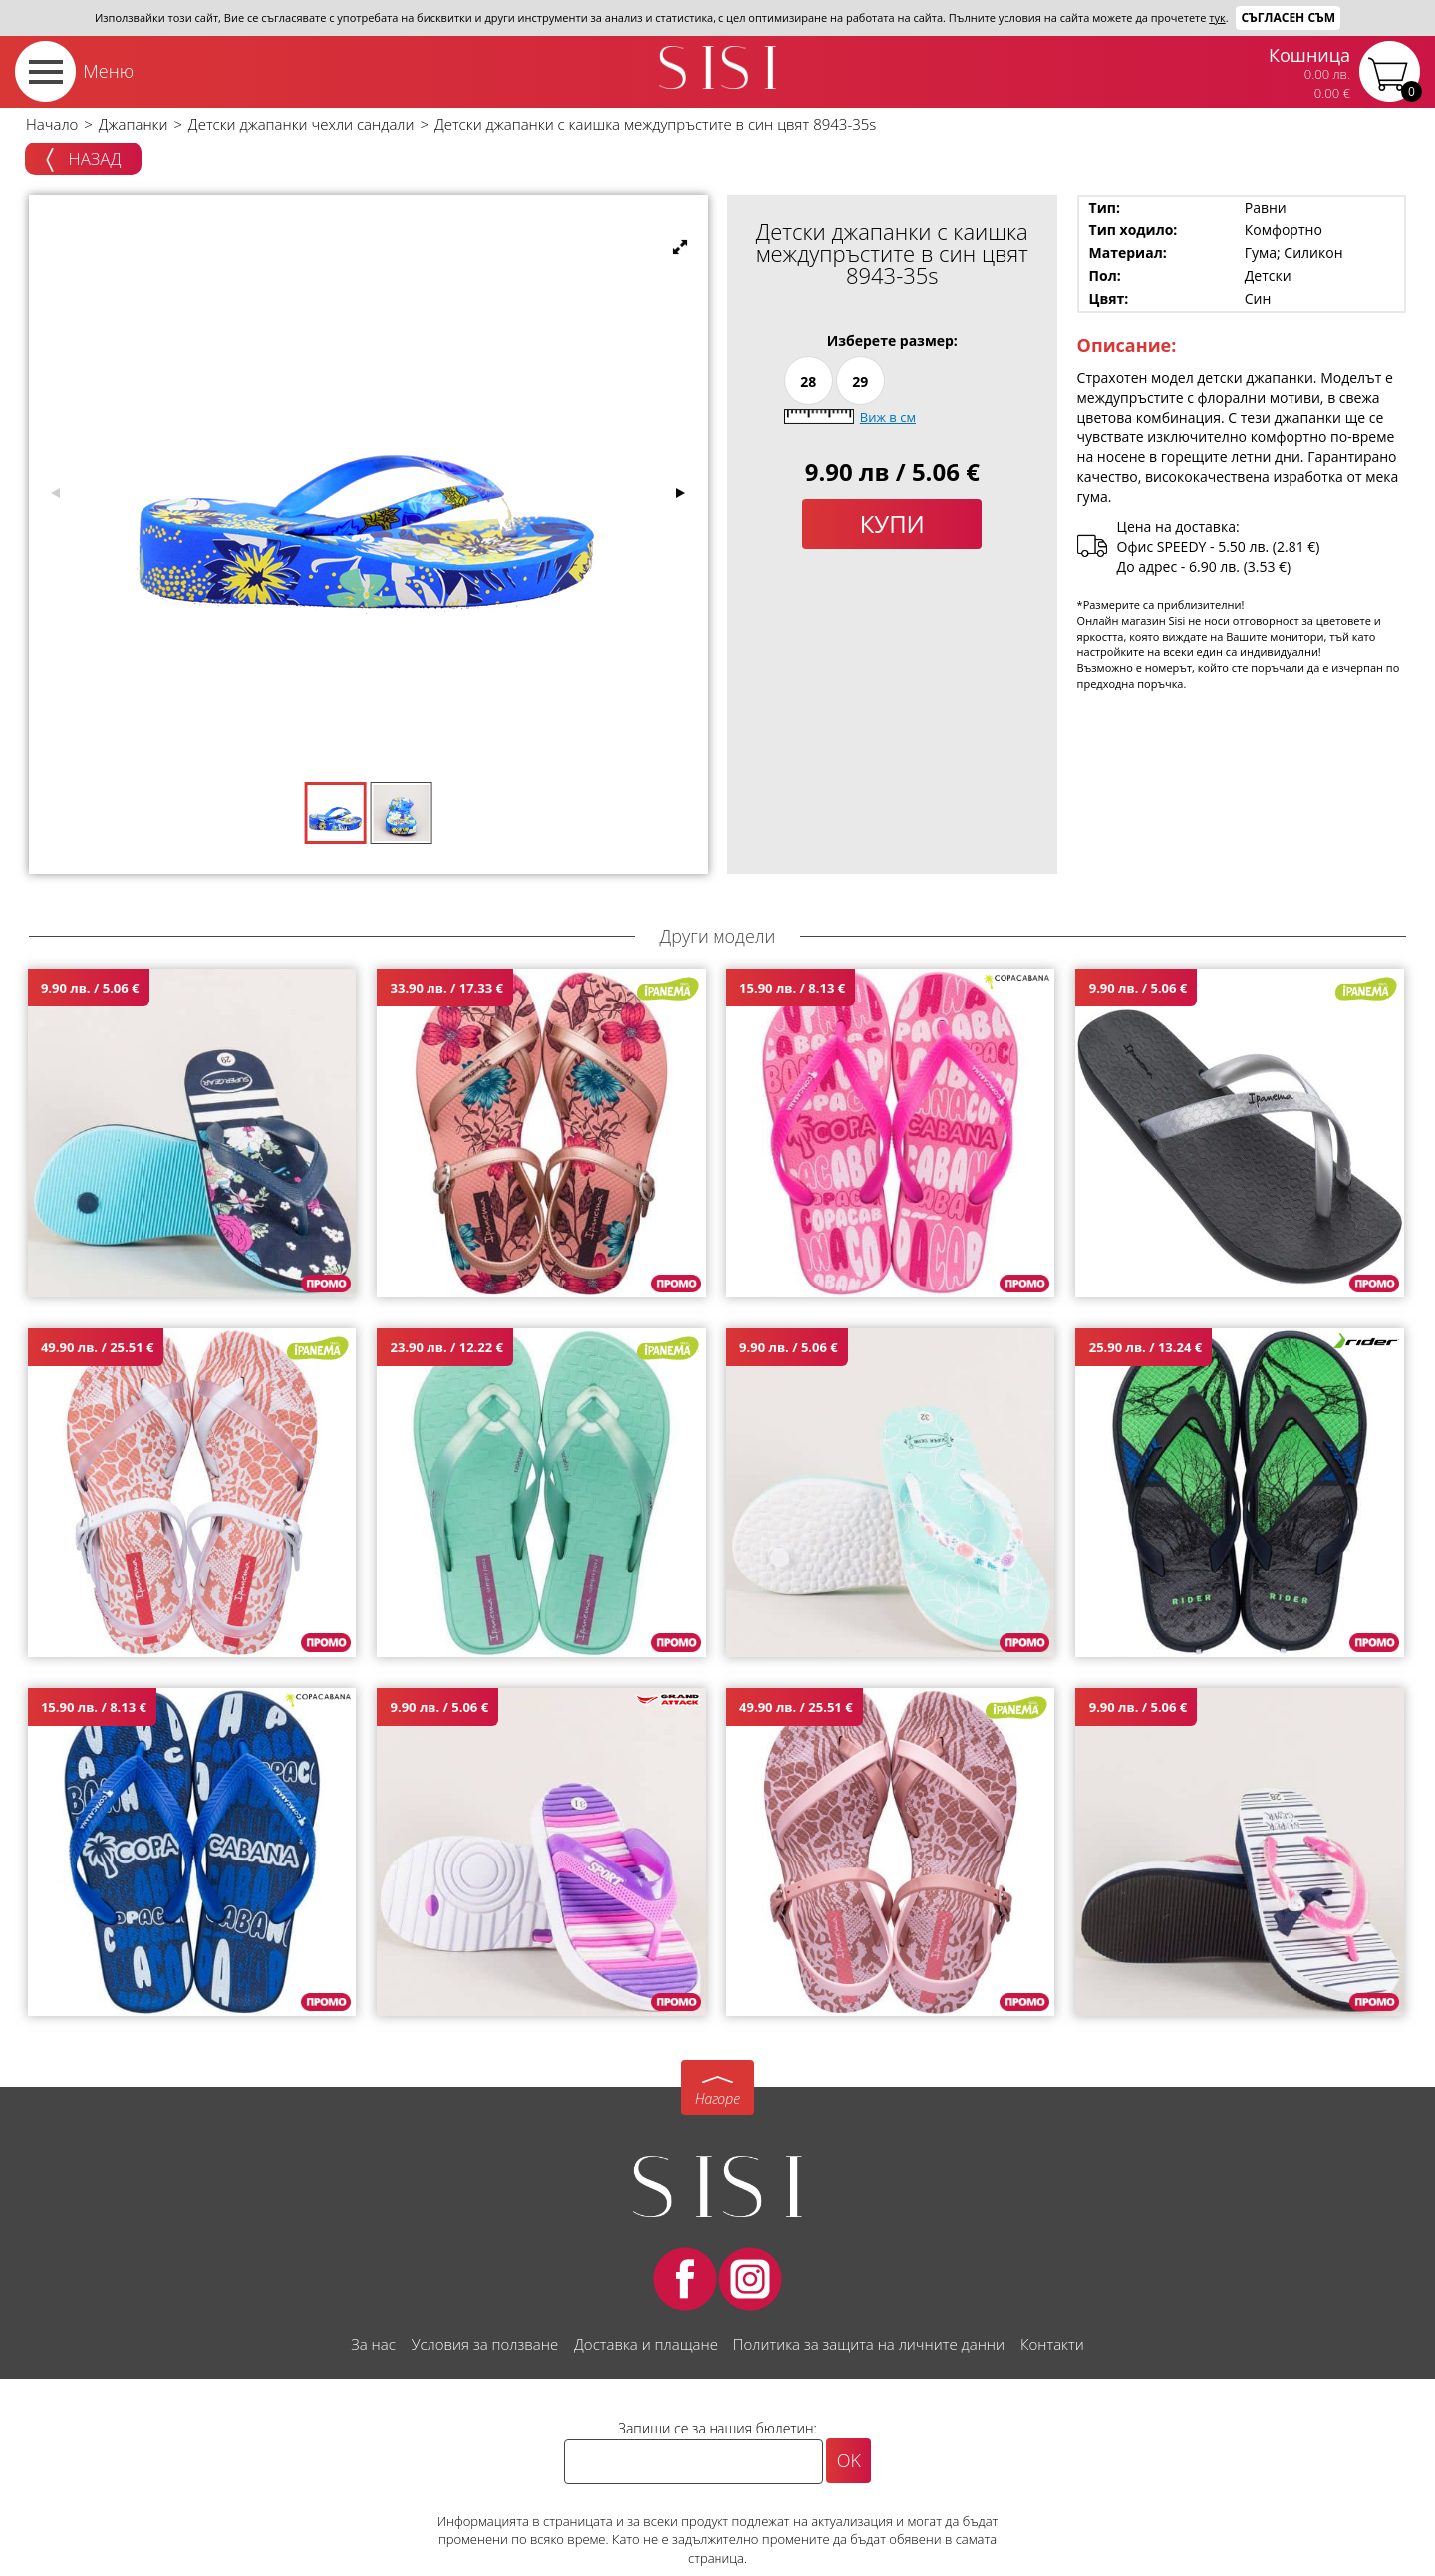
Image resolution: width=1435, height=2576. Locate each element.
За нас (373, 2344)
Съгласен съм (1288, 17)
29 (860, 381)
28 (808, 381)
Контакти (1052, 2344)
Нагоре (717, 2098)
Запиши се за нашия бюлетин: (717, 2428)
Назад (83, 160)
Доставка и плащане (646, 2344)
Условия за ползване (485, 2344)
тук (1217, 17)
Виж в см (888, 417)
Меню (108, 71)
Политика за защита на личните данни (868, 2344)
